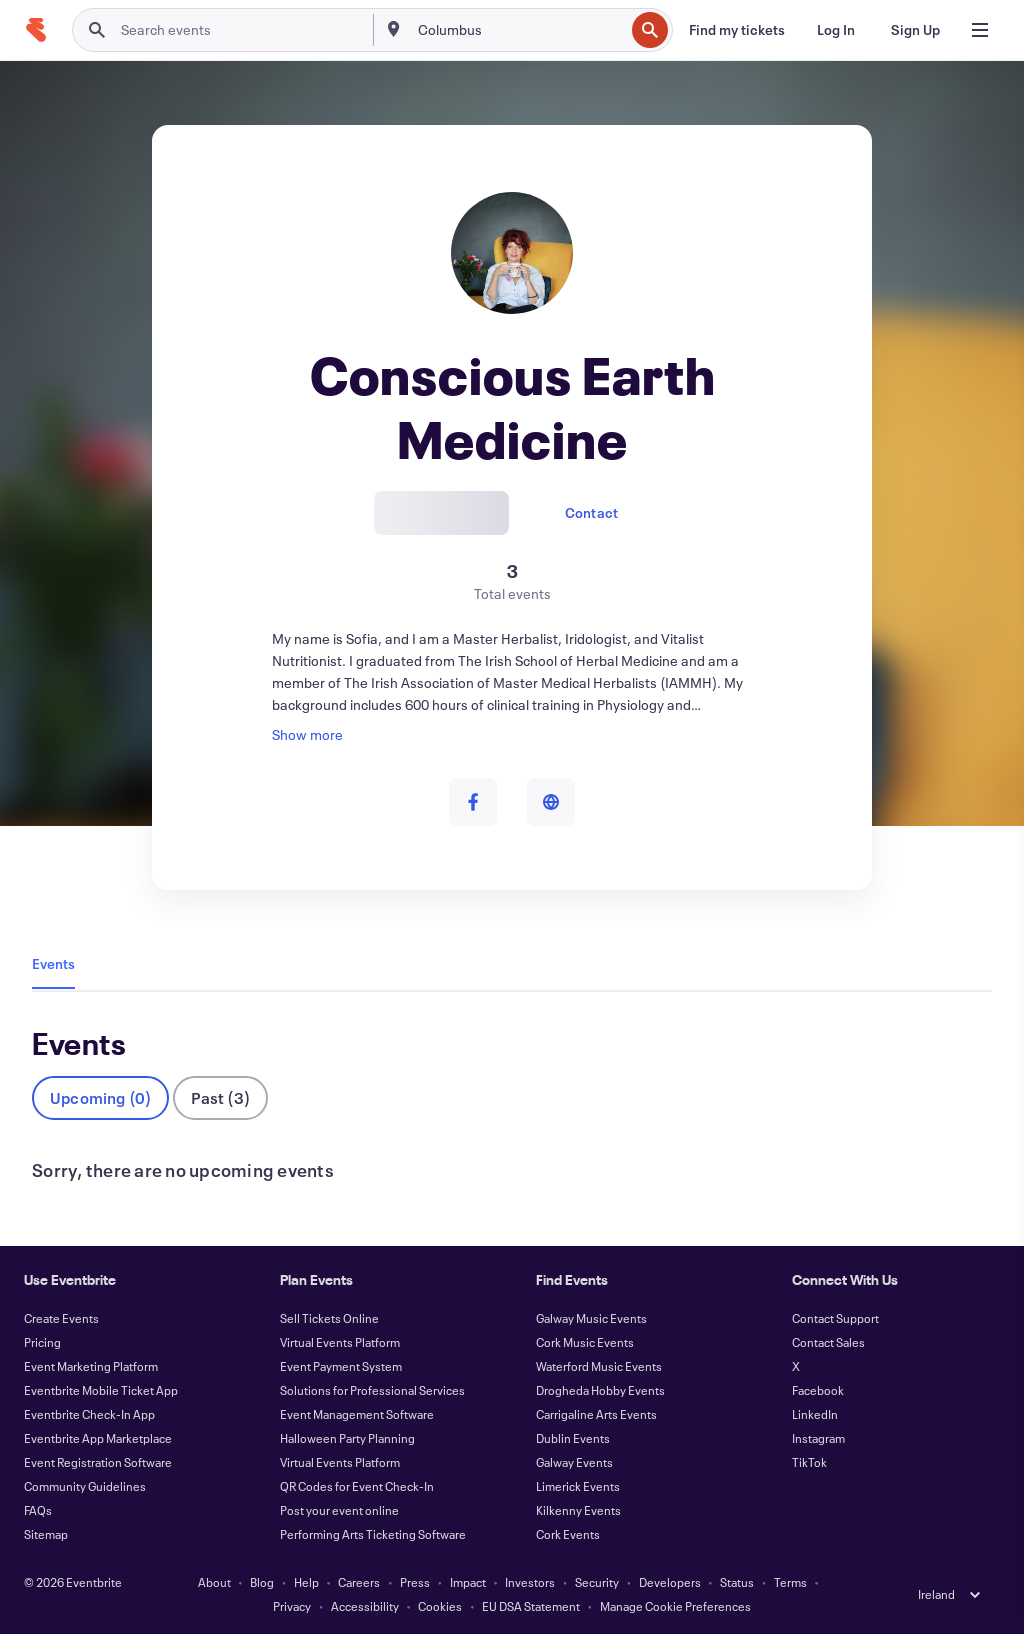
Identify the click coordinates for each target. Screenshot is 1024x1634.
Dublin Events (573, 1438)
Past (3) (220, 1097)
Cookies (440, 1606)
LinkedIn (815, 1414)
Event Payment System (341, 1366)
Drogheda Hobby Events (600, 1390)
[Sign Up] (915, 30)
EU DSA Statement (531, 1606)
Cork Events (568, 1534)
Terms (790, 1582)
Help (306, 1582)
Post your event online (339, 1510)
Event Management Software (357, 1414)
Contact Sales (828, 1342)
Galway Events (574, 1462)
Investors (530, 1582)
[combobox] (519, 30)
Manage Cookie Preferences (675, 1606)
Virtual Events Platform (340, 1342)
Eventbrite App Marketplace (98, 1438)
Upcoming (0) (100, 1097)
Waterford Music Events (599, 1366)
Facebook (818, 1390)
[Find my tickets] (737, 30)
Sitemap (46, 1534)
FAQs (38, 1510)
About (214, 1582)
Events (53, 963)
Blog (262, 1582)
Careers (359, 1582)
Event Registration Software (98, 1462)
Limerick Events (578, 1486)
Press (415, 1582)
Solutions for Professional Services (372, 1390)
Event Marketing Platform (91, 1366)
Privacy (292, 1606)
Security (597, 1582)
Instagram (818, 1438)
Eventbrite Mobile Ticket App (101, 1390)
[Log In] (836, 30)
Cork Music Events (585, 1342)
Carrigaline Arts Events (596, 1414)
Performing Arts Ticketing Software (373, 1534)
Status (737, 1582)
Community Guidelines (85, 1486)
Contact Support (835, 1318)
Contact (591, 512)
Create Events (61, 1318)
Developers (670, 1582)
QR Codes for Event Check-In (357, 1486)
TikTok (809, 1462)
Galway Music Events (591, 1318)
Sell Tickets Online (329, 1318)
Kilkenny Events (578, 1510)
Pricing (42, 1342)
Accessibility (365, 1606)
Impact (468, 1582)
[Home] (36, 30)
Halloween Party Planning (347, 1438)
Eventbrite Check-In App (89, 1414)
